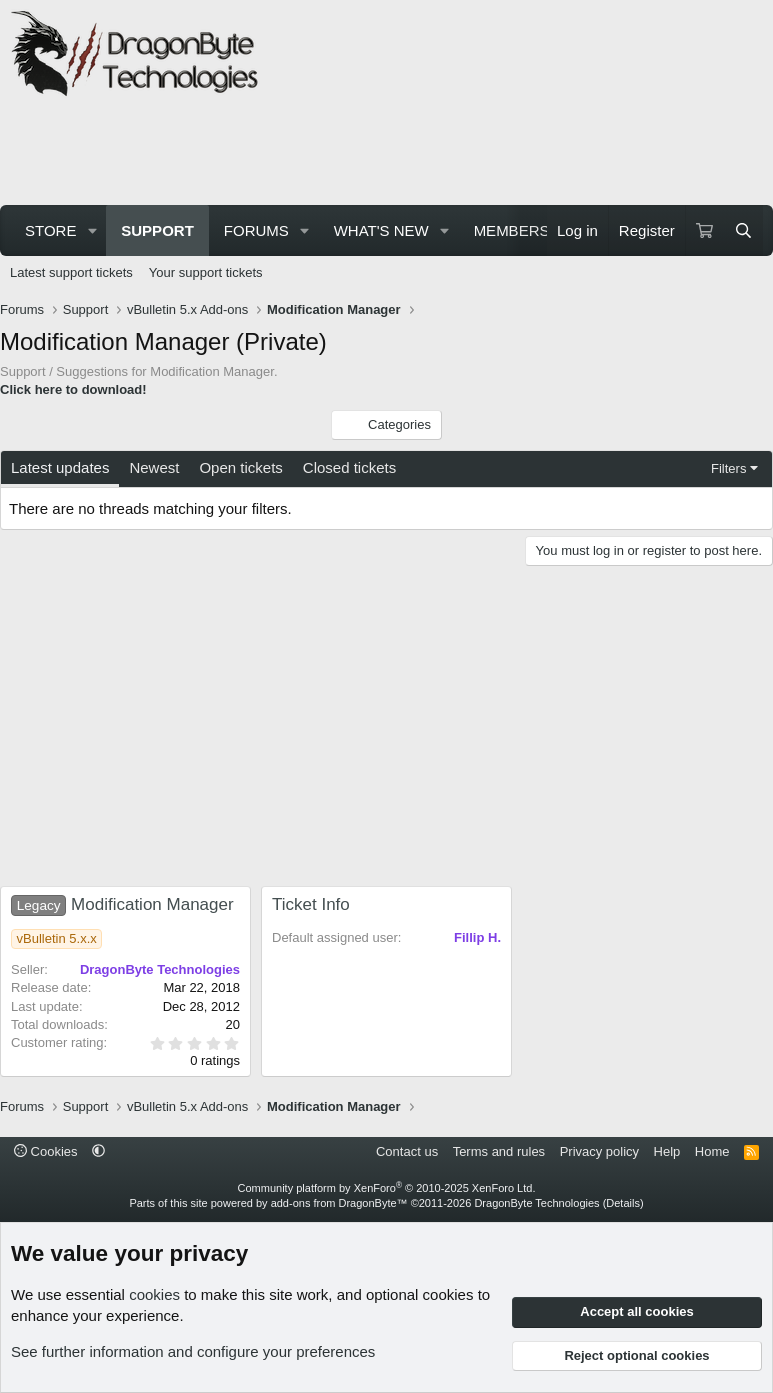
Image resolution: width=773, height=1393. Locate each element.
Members (512, 230)
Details (623, 1203)
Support (157, 230)
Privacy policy (599, 1151)
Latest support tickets (71, 272)
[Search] (743, 230)
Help (667, 1151)
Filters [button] (728, 468)
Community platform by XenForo (387, 1188)
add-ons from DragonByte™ (339, 1203)
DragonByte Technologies (536, 1203)
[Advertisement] (374, 154)
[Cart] (704, 230)
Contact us (407, 1151)
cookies (154, 1294)
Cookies (46, 1151)
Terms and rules (499, 1151)
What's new (381, 230)
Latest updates (60, 467)
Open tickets (240, 467)
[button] (92, 230)
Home (712, 1151)
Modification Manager (122, 904)
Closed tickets (349, 467)
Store (50, 230)
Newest (154, 467)
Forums (256, 230)
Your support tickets (206, 272)
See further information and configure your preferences (193, 1351)
